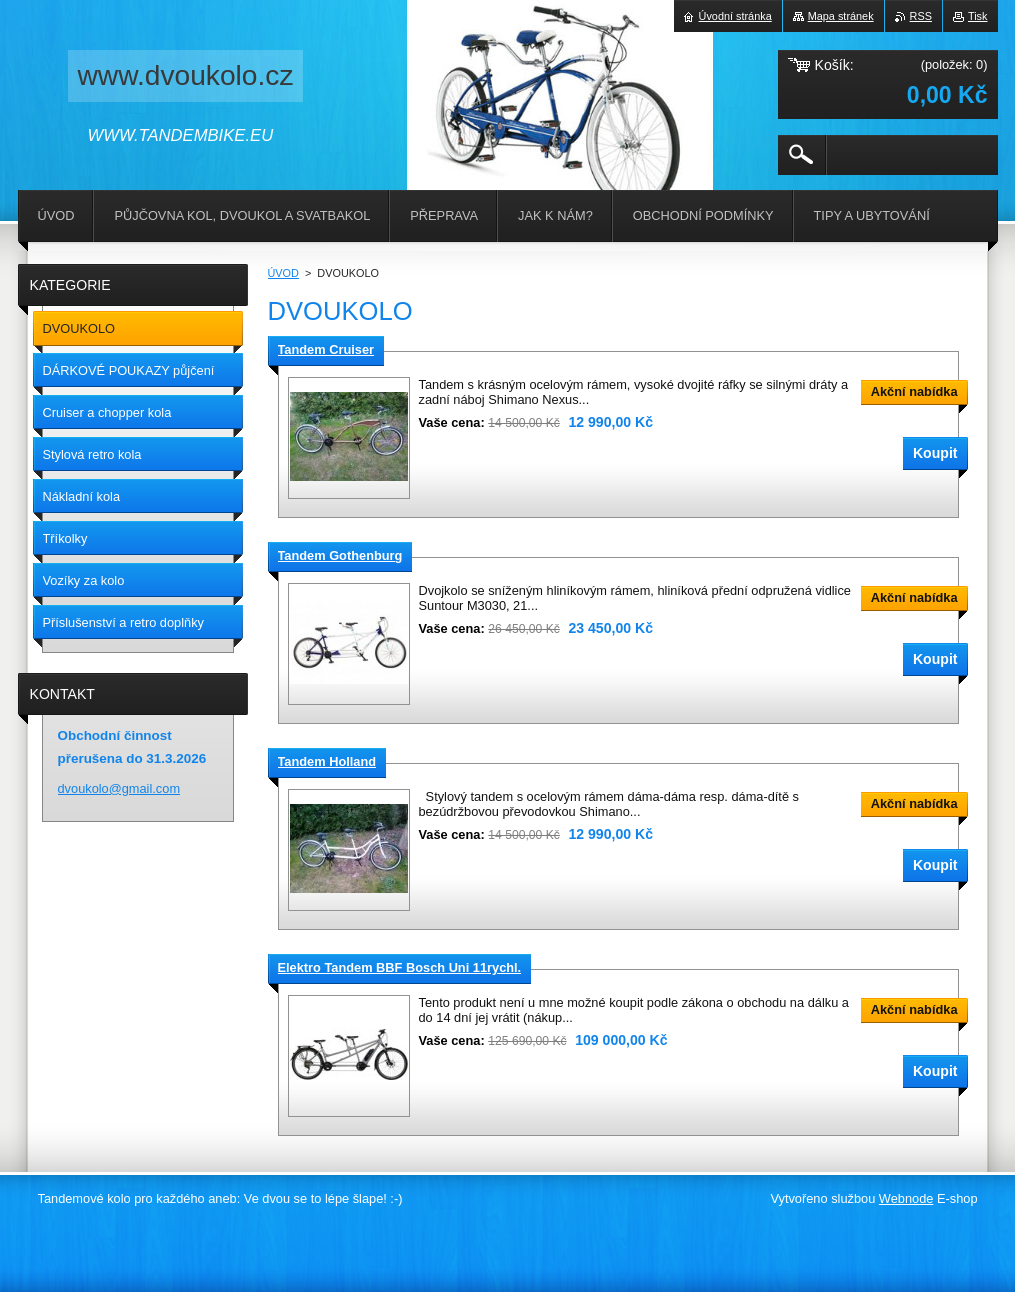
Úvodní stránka (735, 16)
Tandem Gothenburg (340, 555)
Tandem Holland (327, 761)
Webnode (906, 1198)
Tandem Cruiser (326, 349)
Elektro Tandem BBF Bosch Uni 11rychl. (400, 967)
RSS (921, 16)
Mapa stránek (841, 16)
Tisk (978, 16)
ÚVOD (283, 273)
